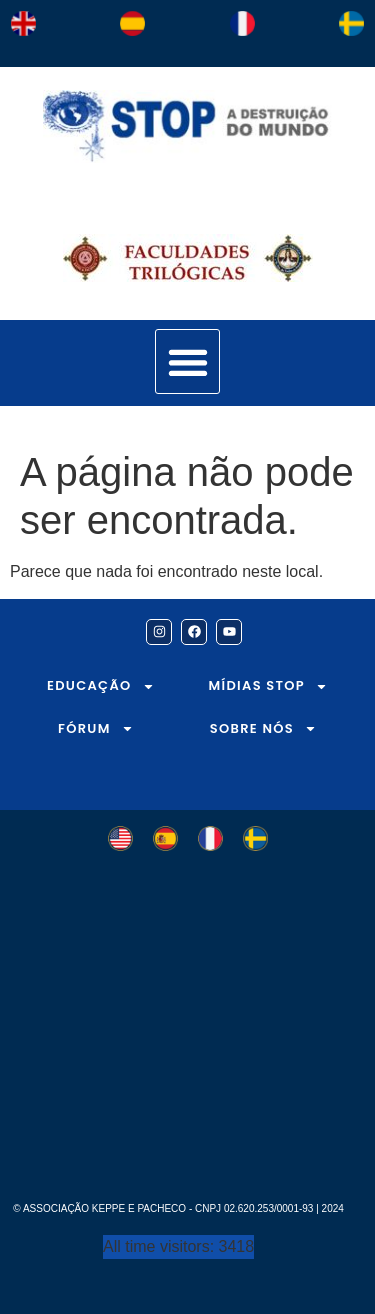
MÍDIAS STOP (268, 686)
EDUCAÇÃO (101, 686)
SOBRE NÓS (263, 728)
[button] (187, 361)
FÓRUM (96, 728)
